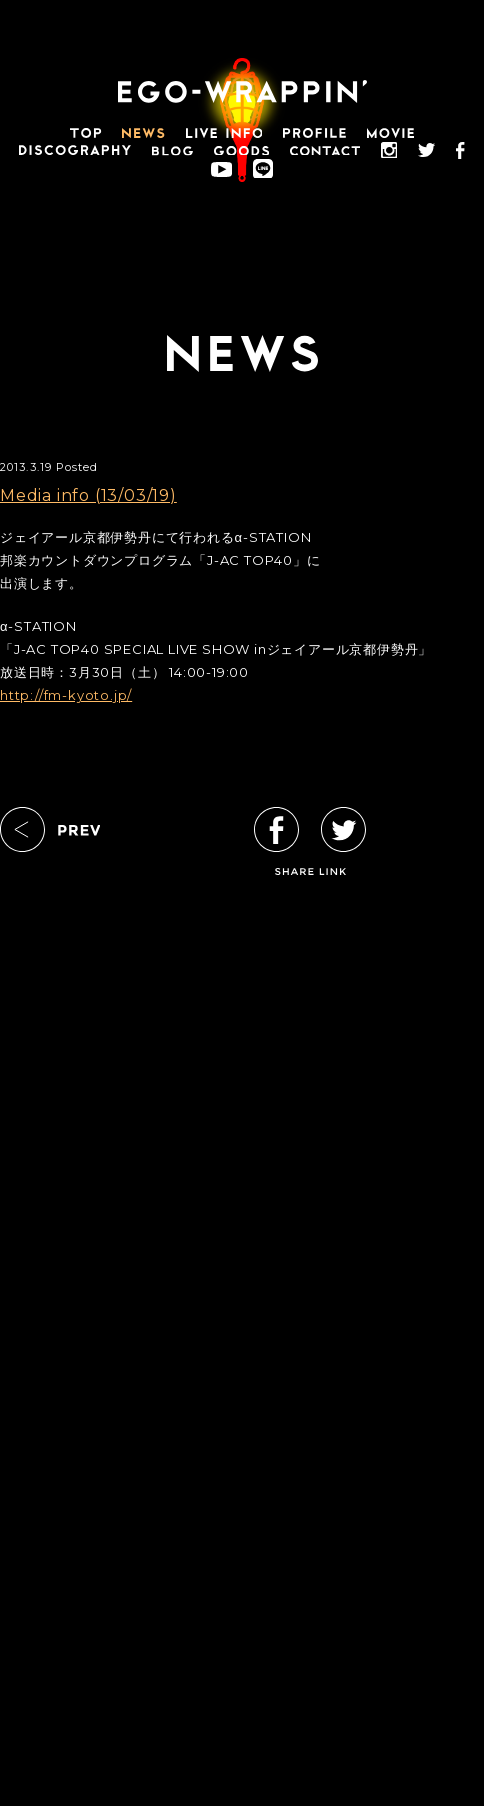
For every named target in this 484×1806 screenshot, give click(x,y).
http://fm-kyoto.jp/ (66, 695)
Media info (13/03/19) (88, 495)
